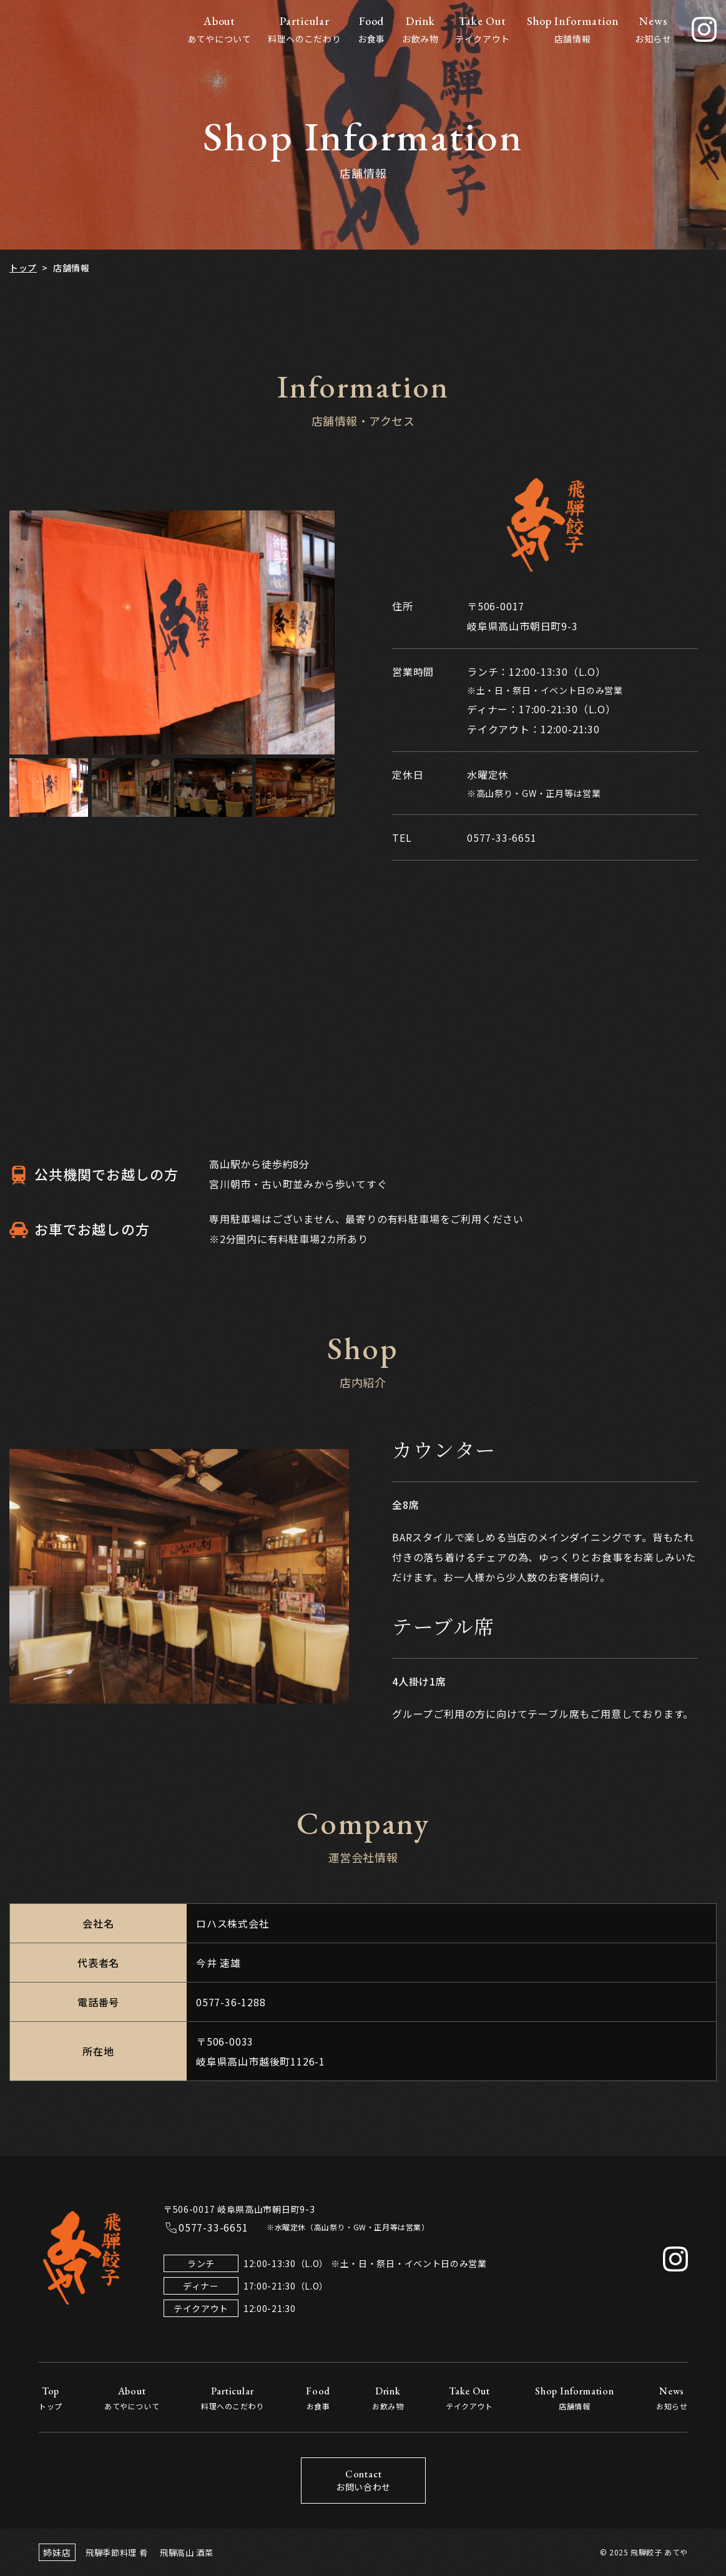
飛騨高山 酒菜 (184, 2552)
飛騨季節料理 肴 (114, 2552)
